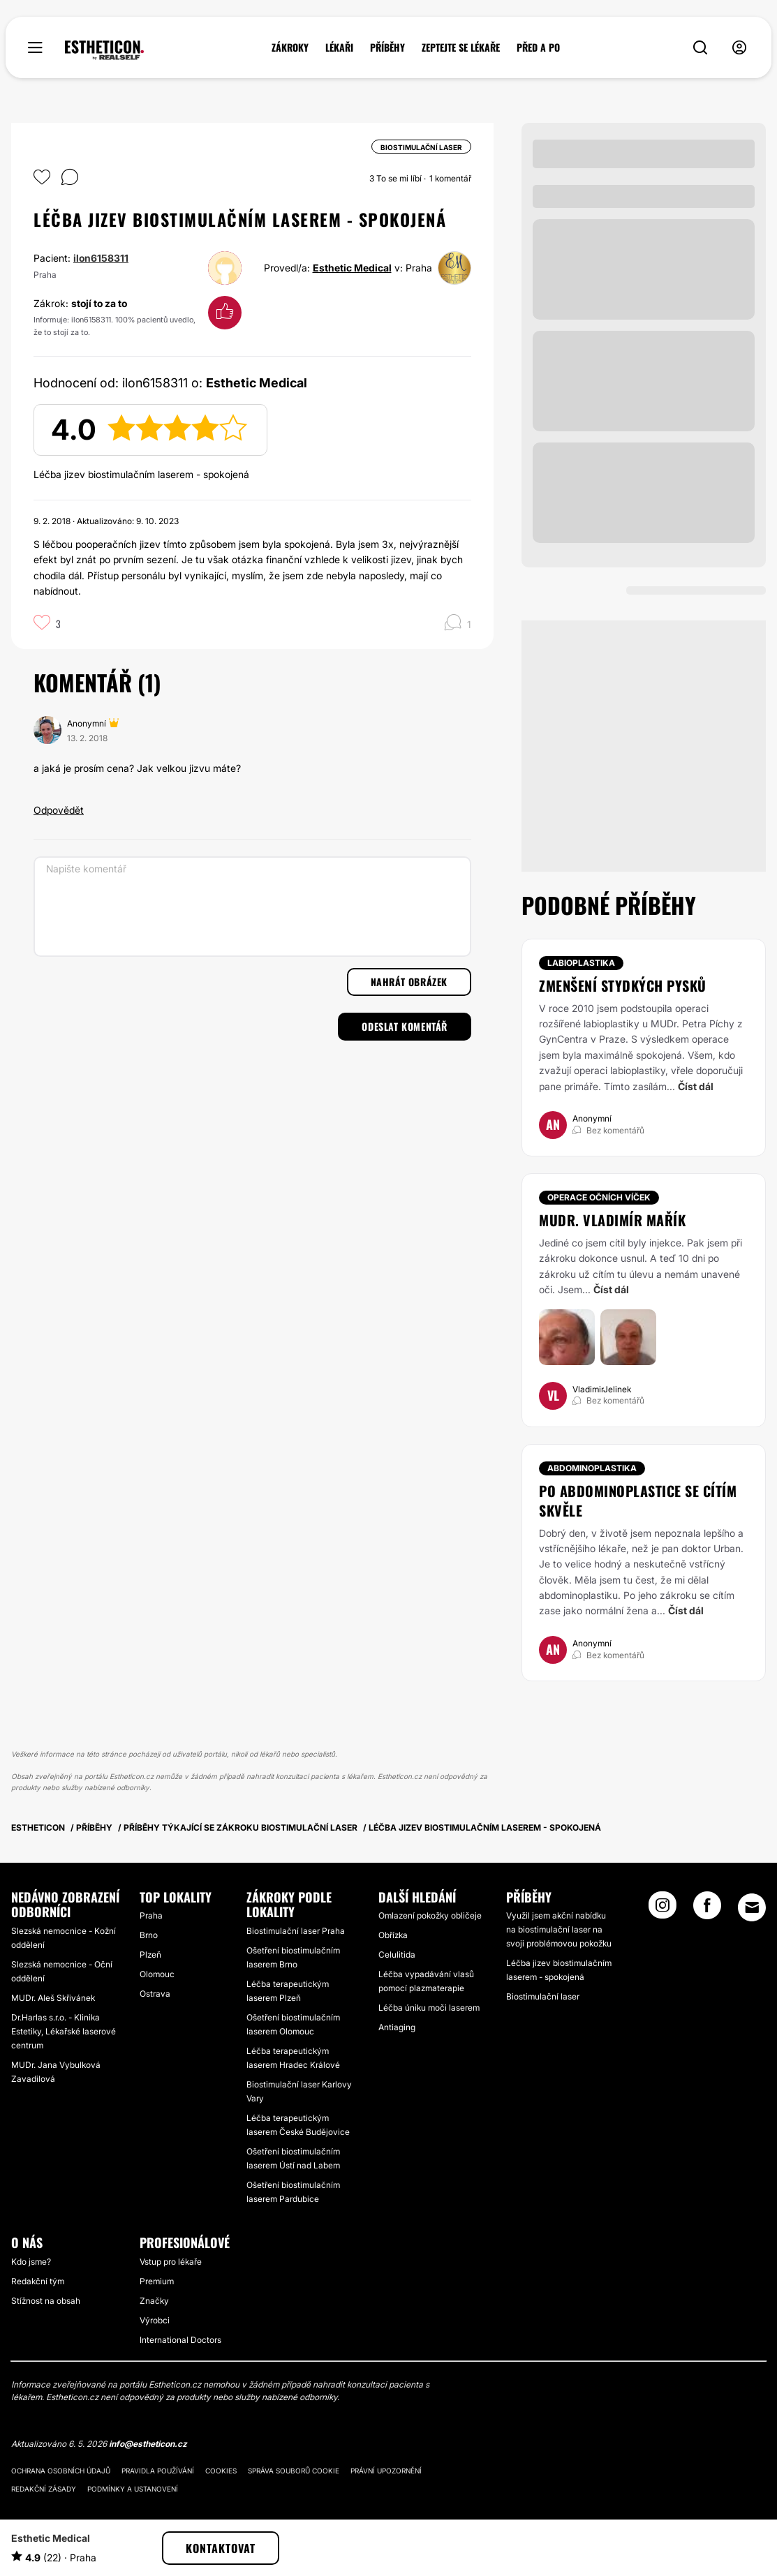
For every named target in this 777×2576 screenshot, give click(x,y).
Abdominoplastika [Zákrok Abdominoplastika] (592, 1468)
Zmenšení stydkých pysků (622, 985)
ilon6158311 (100, 258)
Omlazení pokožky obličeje (430, 1915)
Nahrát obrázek (409, 981)
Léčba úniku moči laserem (429, 2007)
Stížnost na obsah (45, 2300)
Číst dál (695, 1086)
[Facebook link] (707, 1909)
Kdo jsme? (31, 2261)
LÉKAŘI (339, 47)
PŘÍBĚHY (387, 47)
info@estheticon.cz (148, 2444)
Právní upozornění (386, 2470)
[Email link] (752, 1907)
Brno (149, 1935)
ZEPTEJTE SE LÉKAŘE (461, 47)
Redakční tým (37, 2281)
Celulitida (396, 1954)
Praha (151, 1915)
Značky (154, 2300)
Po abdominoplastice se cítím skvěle (638, 1500)
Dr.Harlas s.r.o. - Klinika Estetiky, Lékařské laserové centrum (63, 2031)
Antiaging (396, 2027)
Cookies (221, 2470)
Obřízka (393, 1935)
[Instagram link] (662, 1909)
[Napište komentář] (252, 906)
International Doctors (180, 2340)
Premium (157, 2281)
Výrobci (155, 2320)
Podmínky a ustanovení (132, 2489)
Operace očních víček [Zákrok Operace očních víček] (599, 1197)
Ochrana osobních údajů (60, 2470)
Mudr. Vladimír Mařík (612, 1219)
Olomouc (157, 1974)
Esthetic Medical (352, 268)
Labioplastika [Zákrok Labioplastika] (581, 963)
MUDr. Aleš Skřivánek (53, 1998)
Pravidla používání (157, 2470)
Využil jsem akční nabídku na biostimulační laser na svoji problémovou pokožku (559, 1929)
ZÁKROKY (290, 47)
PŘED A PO (538, 47)
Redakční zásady (43, 2489)
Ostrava (155, 1993)
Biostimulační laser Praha (295, 1931)
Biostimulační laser (542, 1996)
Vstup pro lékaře (171, 2261)
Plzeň (150, 1954)
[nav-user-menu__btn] (739, 48)
